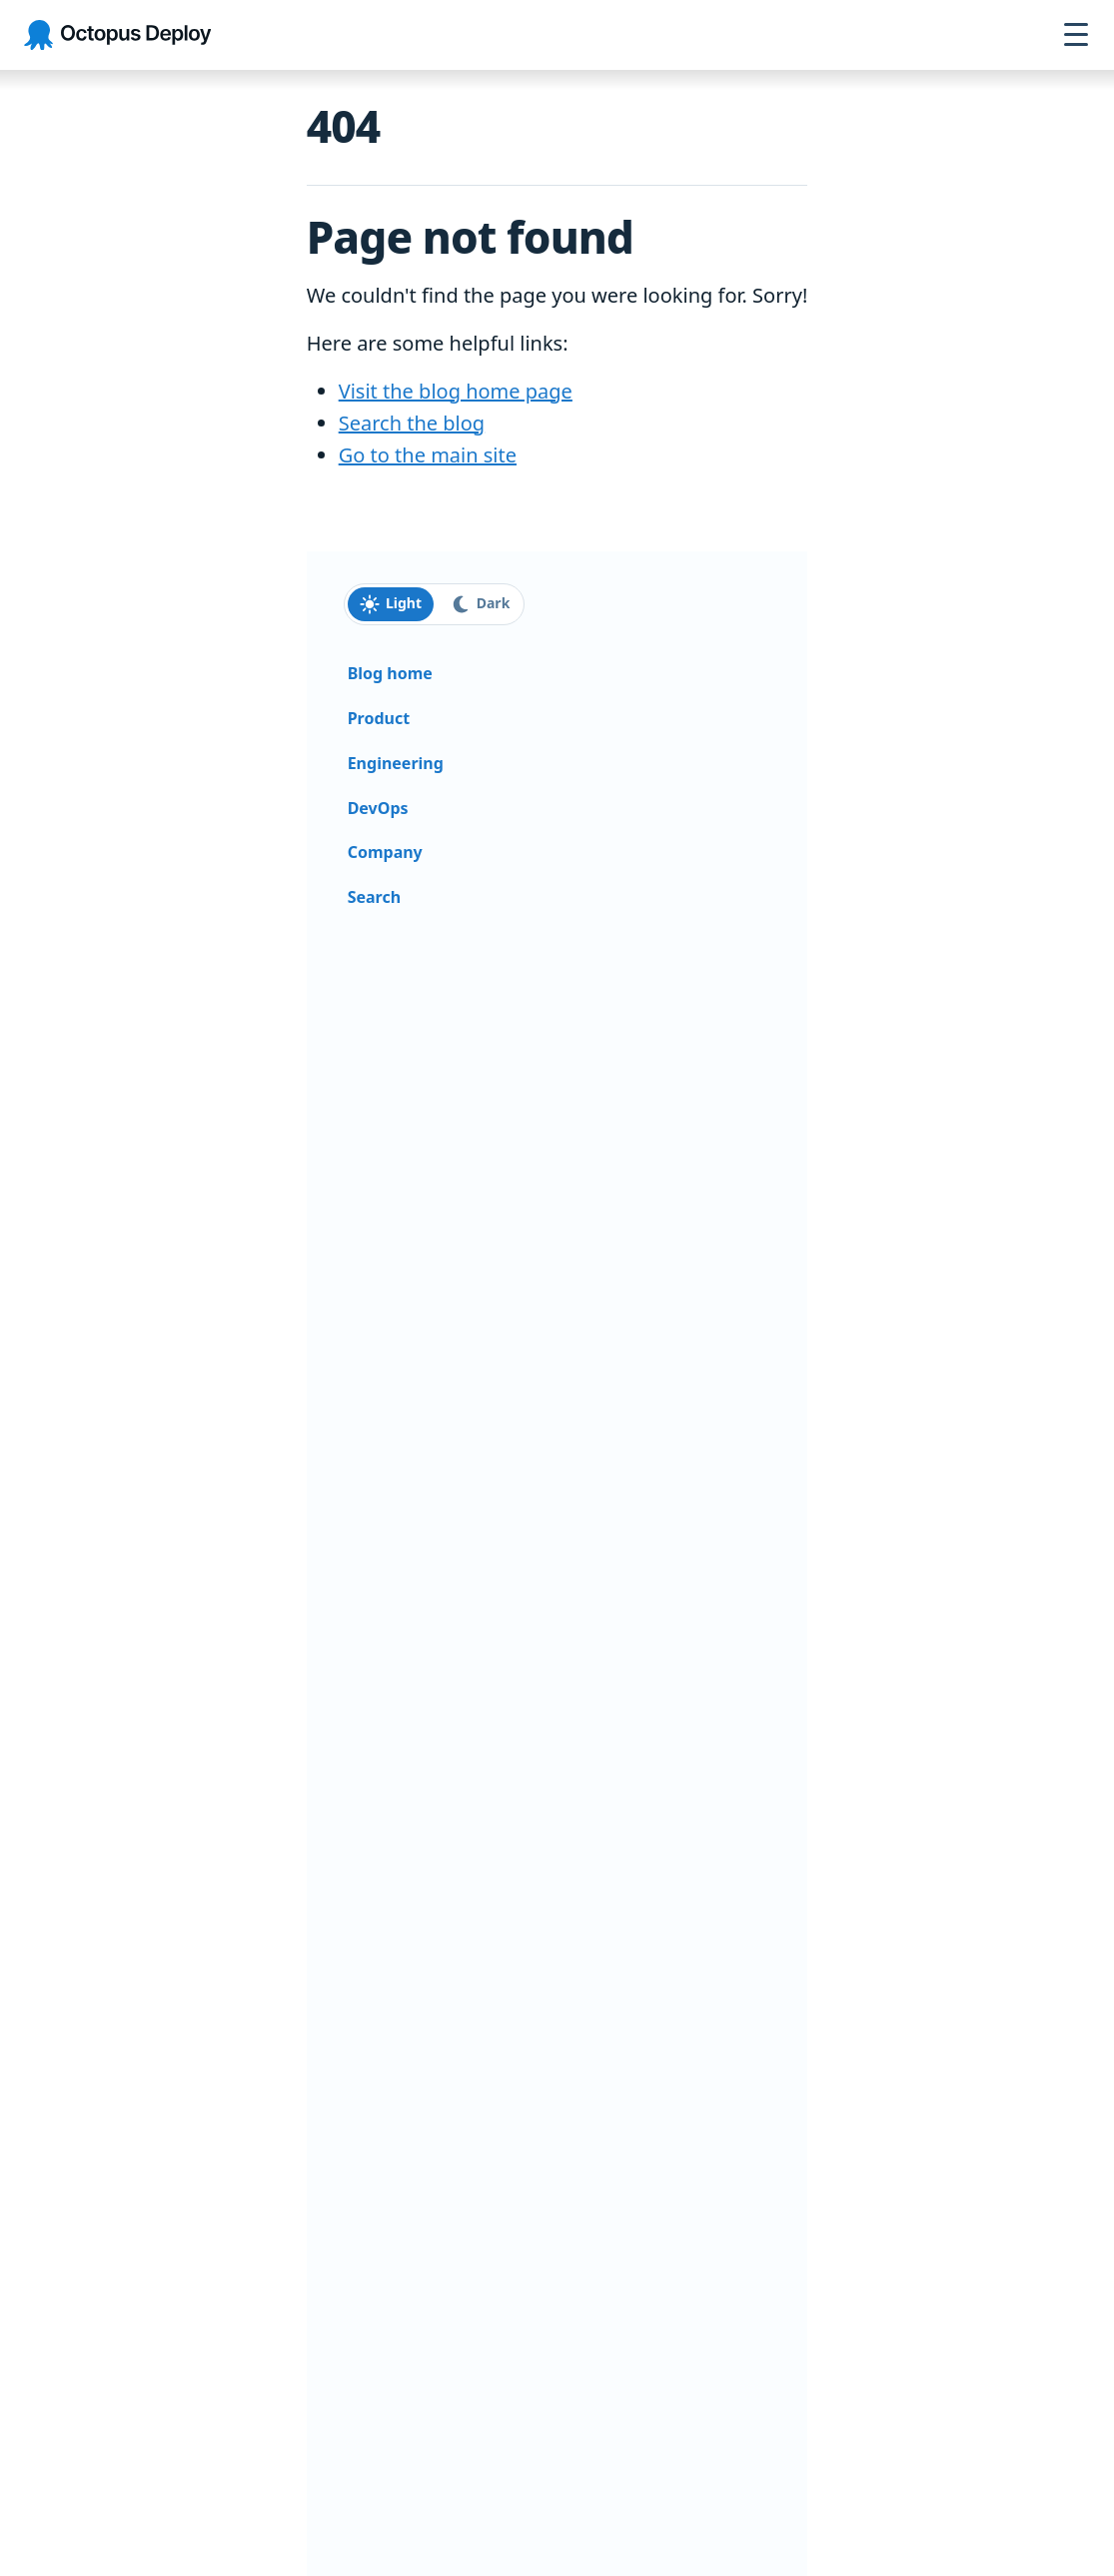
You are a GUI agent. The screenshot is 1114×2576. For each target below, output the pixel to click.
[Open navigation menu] (1076, 35)
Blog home (390, 673)
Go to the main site (428, 454)
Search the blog (412, 423)
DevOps (378, 808)
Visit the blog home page (455, 391)
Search (374, 897)
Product (379, 718)
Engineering (396, 763)
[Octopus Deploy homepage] (117, 35)
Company (385, 852)
